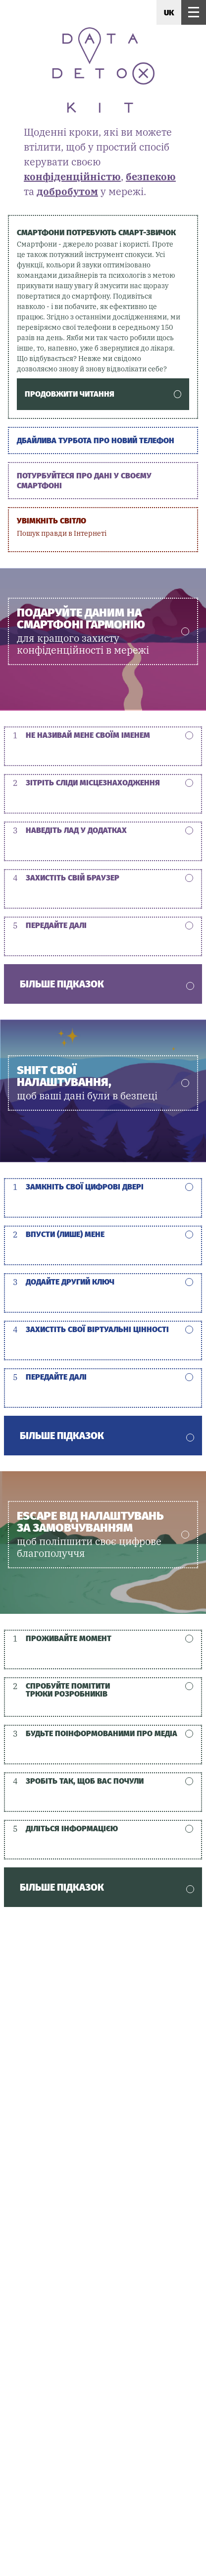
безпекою (151, 176)
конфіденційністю (72, 176)
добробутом (67, 191)
